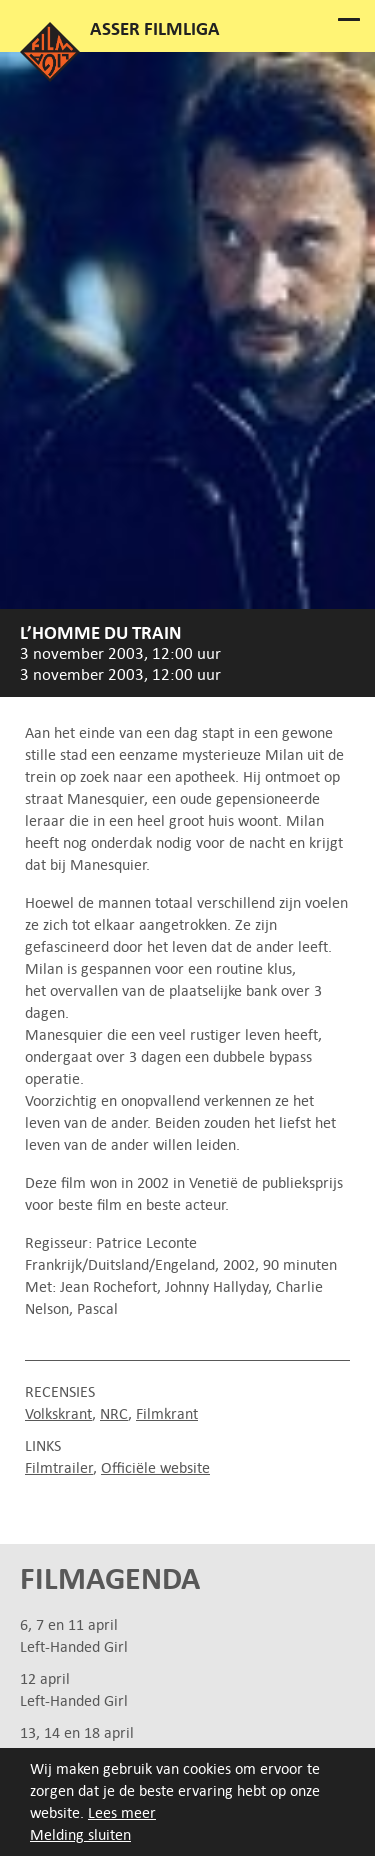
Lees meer (122, 1813)
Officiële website (155, 1467)
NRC (114, 1413)
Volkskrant (58, 1413)
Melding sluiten (80, 1835)
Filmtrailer (59, 1467)
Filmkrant (167, 1413)
